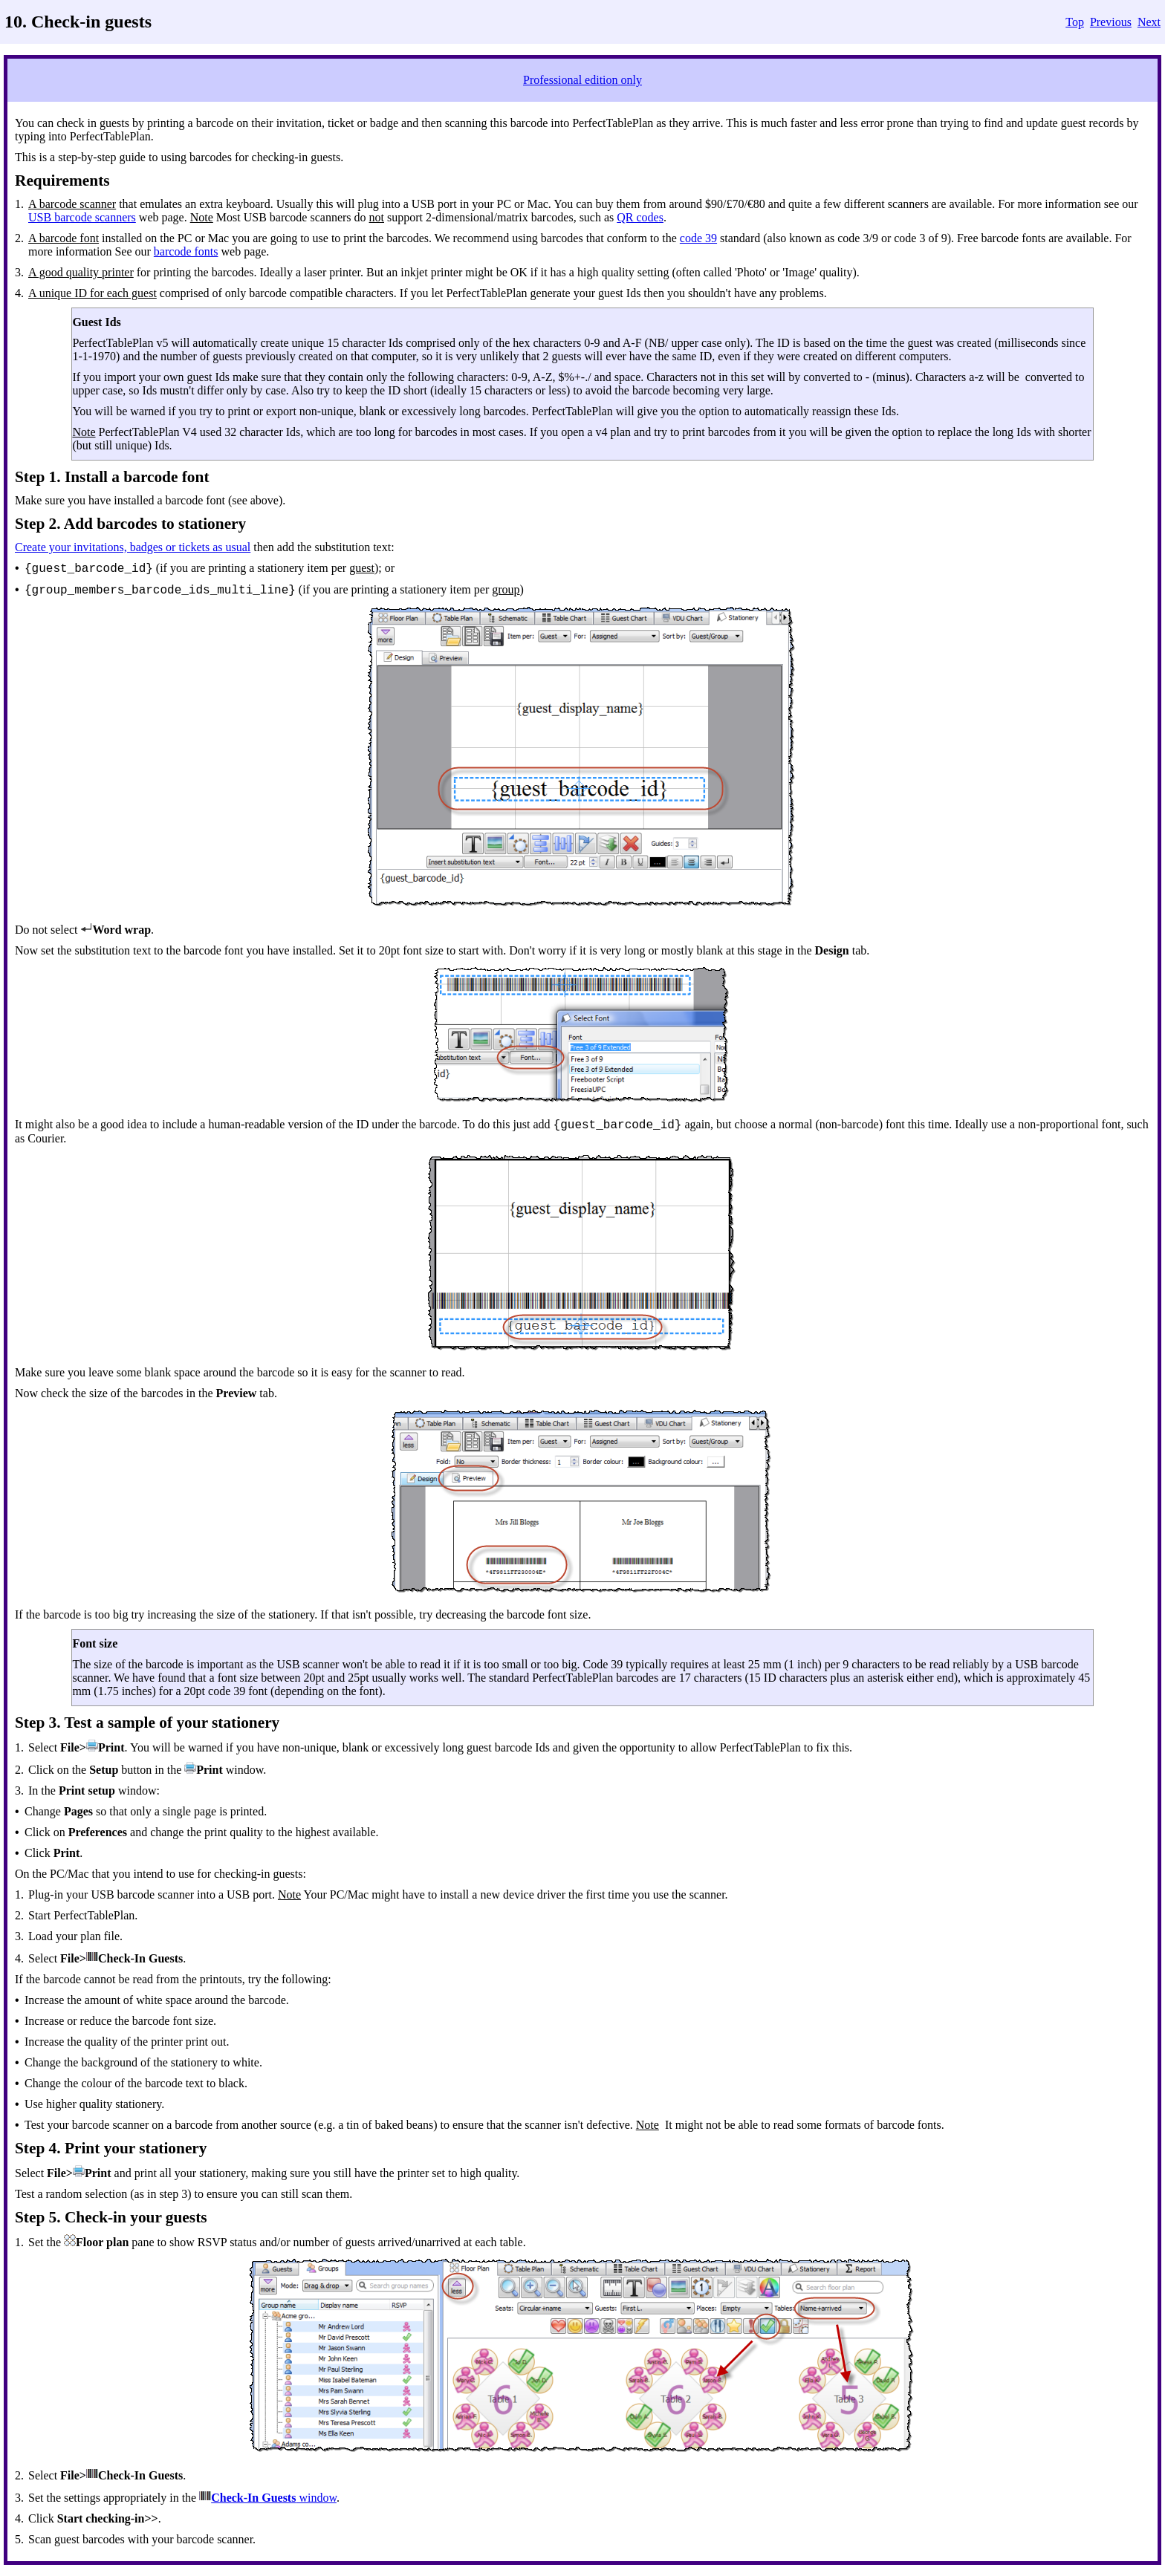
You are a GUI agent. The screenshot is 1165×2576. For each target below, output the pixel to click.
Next (1149, 22)
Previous (1111, 22)
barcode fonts (186, 251)
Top (1074, 22)
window (316, 2497)
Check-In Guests (253, 2497)
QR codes (640, 217)
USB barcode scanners (82, 217)
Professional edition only (582, 80)
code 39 (698, 238)
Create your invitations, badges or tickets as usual (132, 547)
